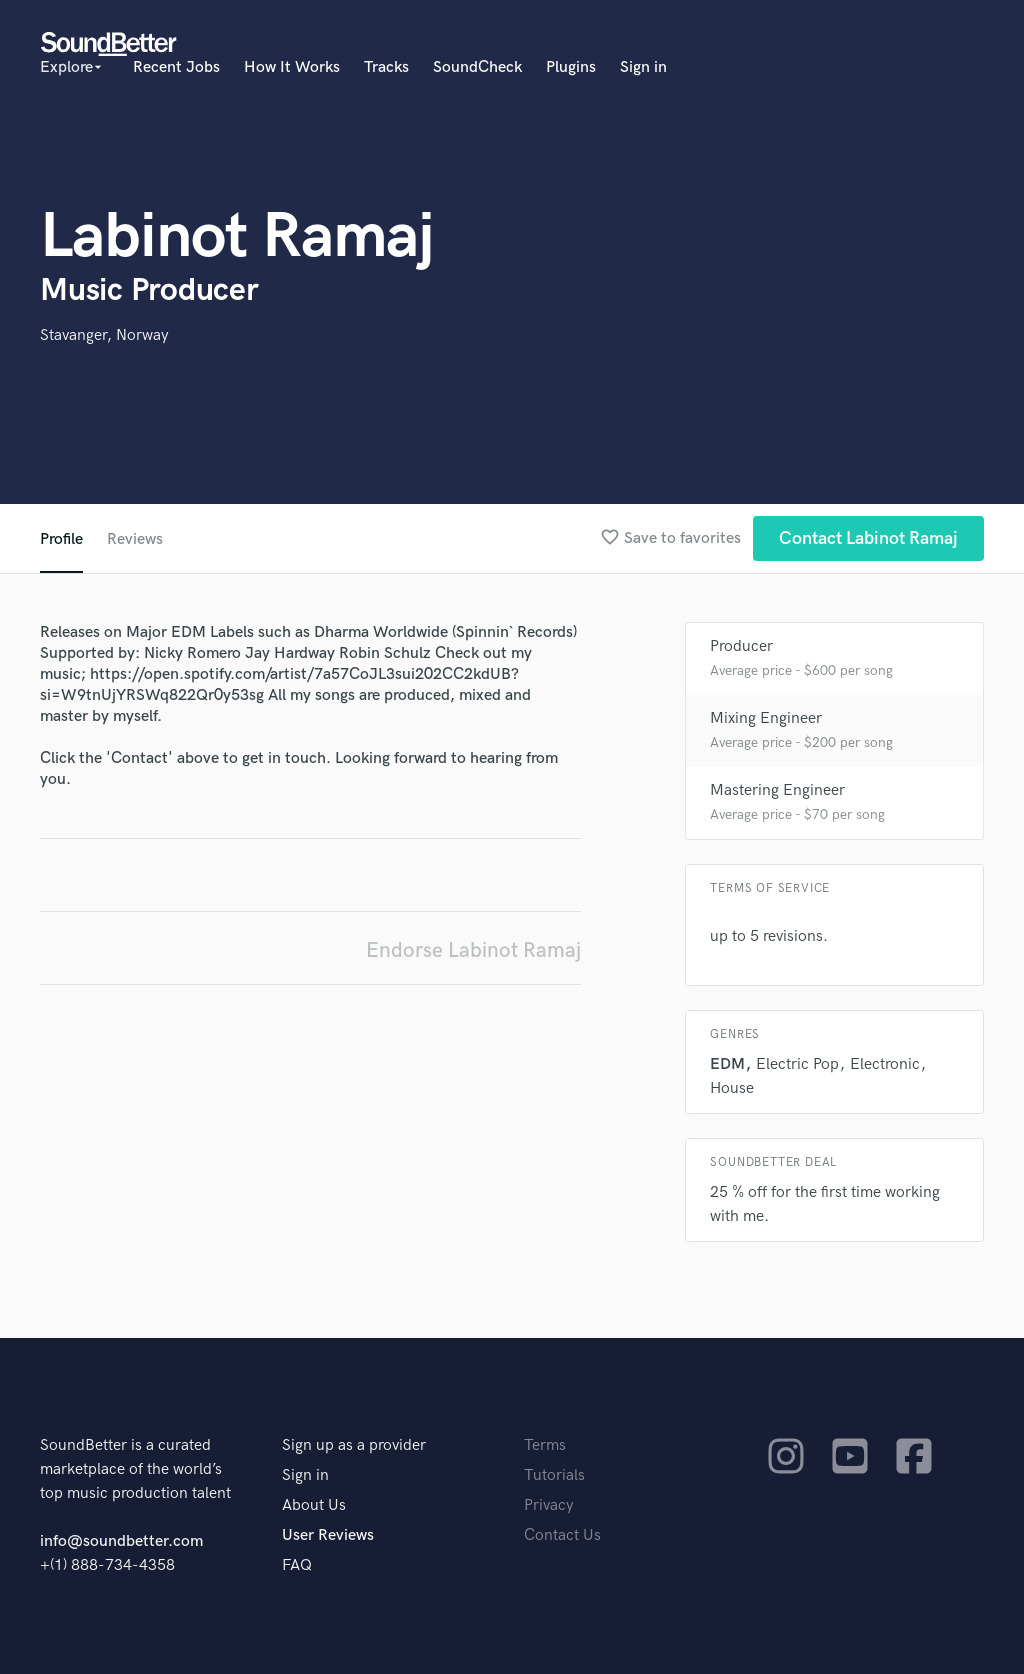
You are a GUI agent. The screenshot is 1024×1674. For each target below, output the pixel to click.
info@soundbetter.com (121, 1541)
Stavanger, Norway (104, 335)
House (732, 1088)
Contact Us (562, 1535)
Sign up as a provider (354, 1445)
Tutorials (554, 1475)
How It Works (292, 67)
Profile (61, 539)
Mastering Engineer (777, 790)
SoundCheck (477, 67)
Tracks (386, 67)
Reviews (135, 539)
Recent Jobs (176, 67)
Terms (545, 1445)
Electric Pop (797, 1064)
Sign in (643, 67)
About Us (314, 1505)
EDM (727, 1064)
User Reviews (328, 1535)
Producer (741, 646)
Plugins (571, 67)
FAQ (297, 1565)
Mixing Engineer (766, 718)
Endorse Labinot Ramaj (473, 950)
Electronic (885, 1064)
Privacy (549, 1505)
